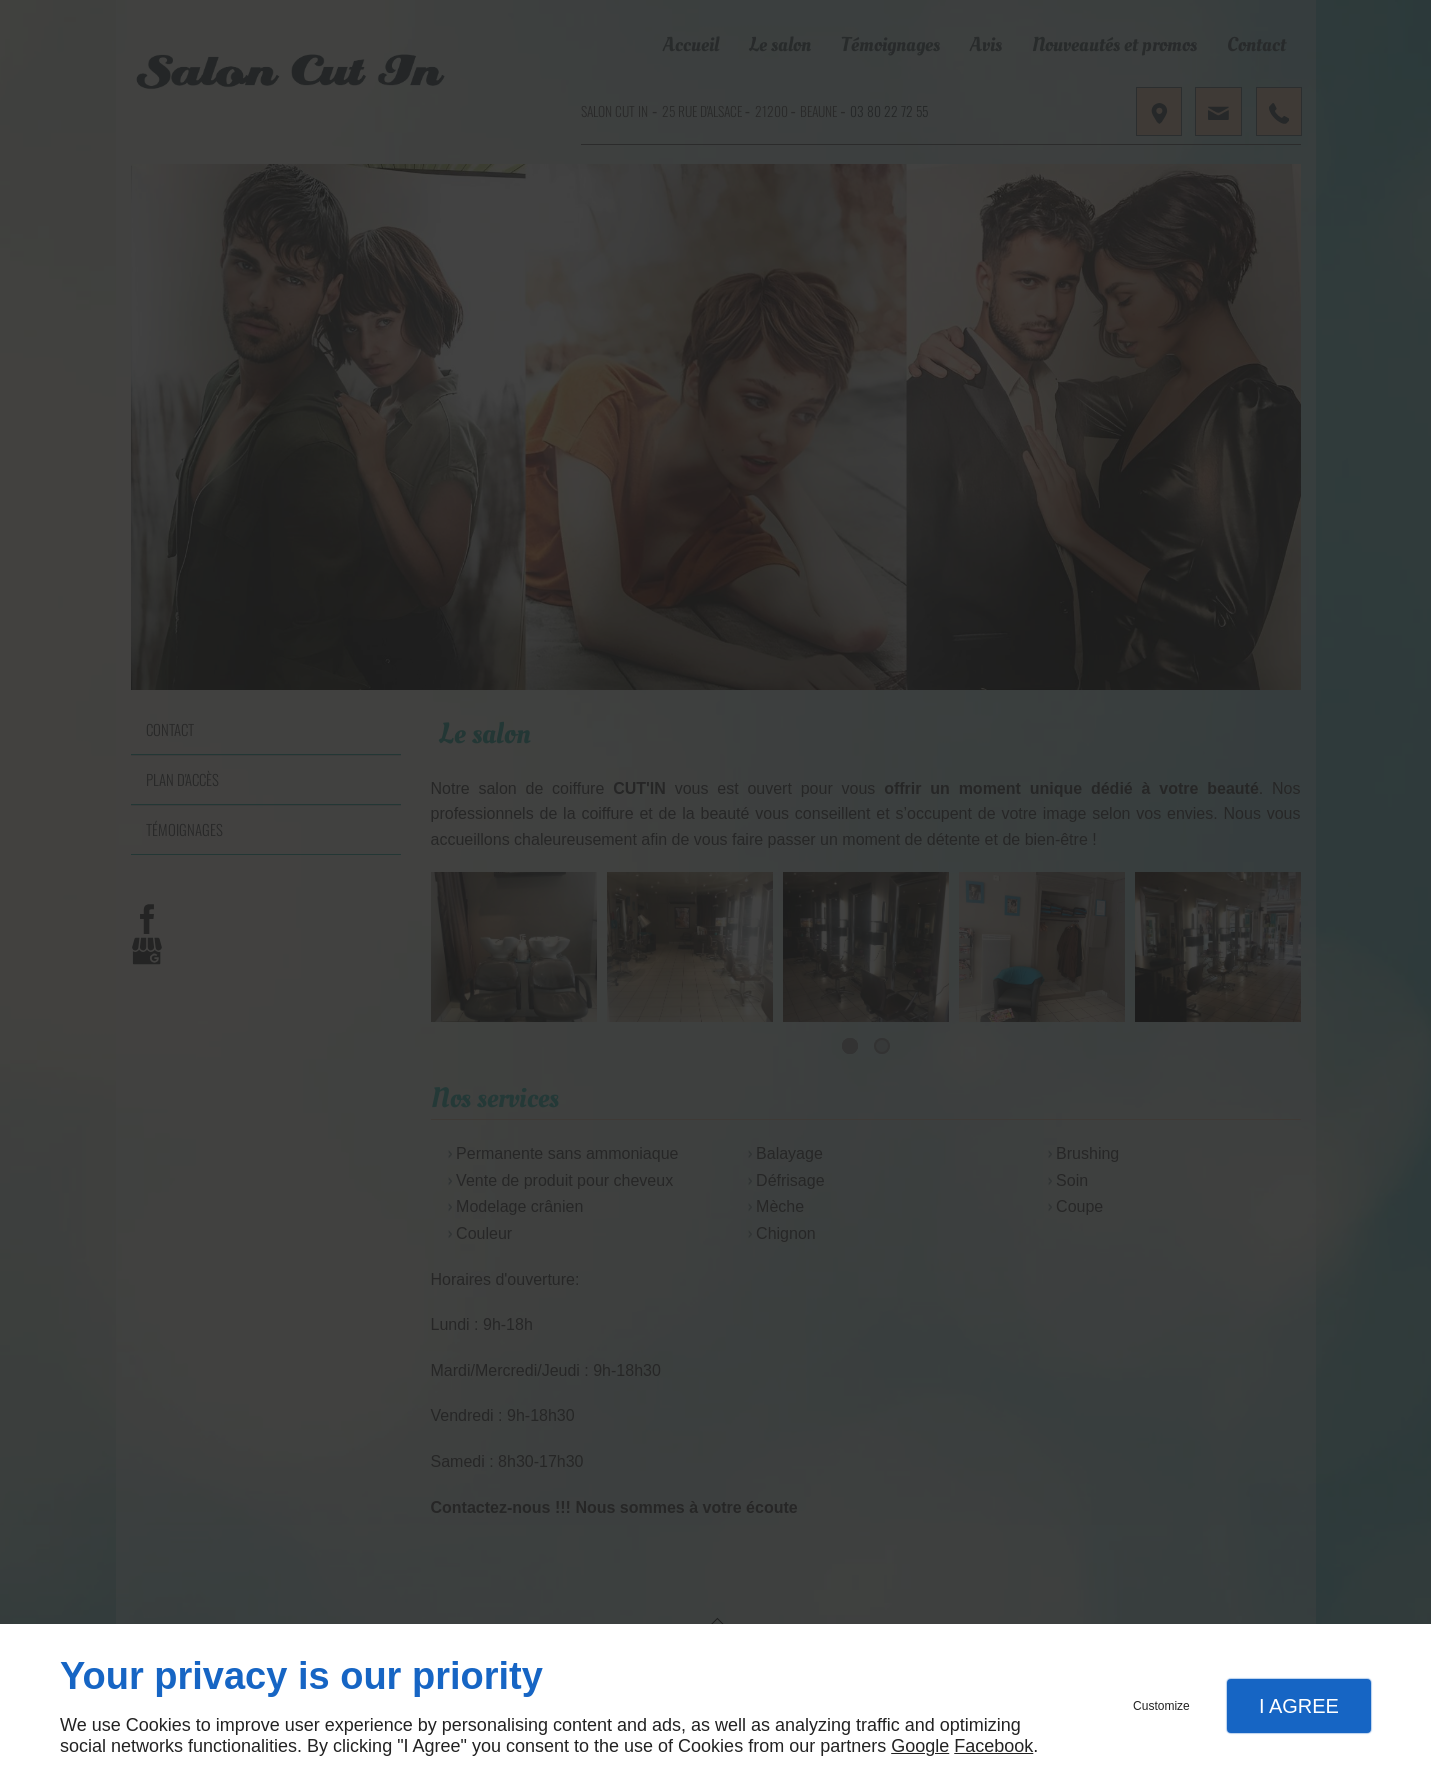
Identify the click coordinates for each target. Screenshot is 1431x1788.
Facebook (993, 1746)
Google (920, 1746)
